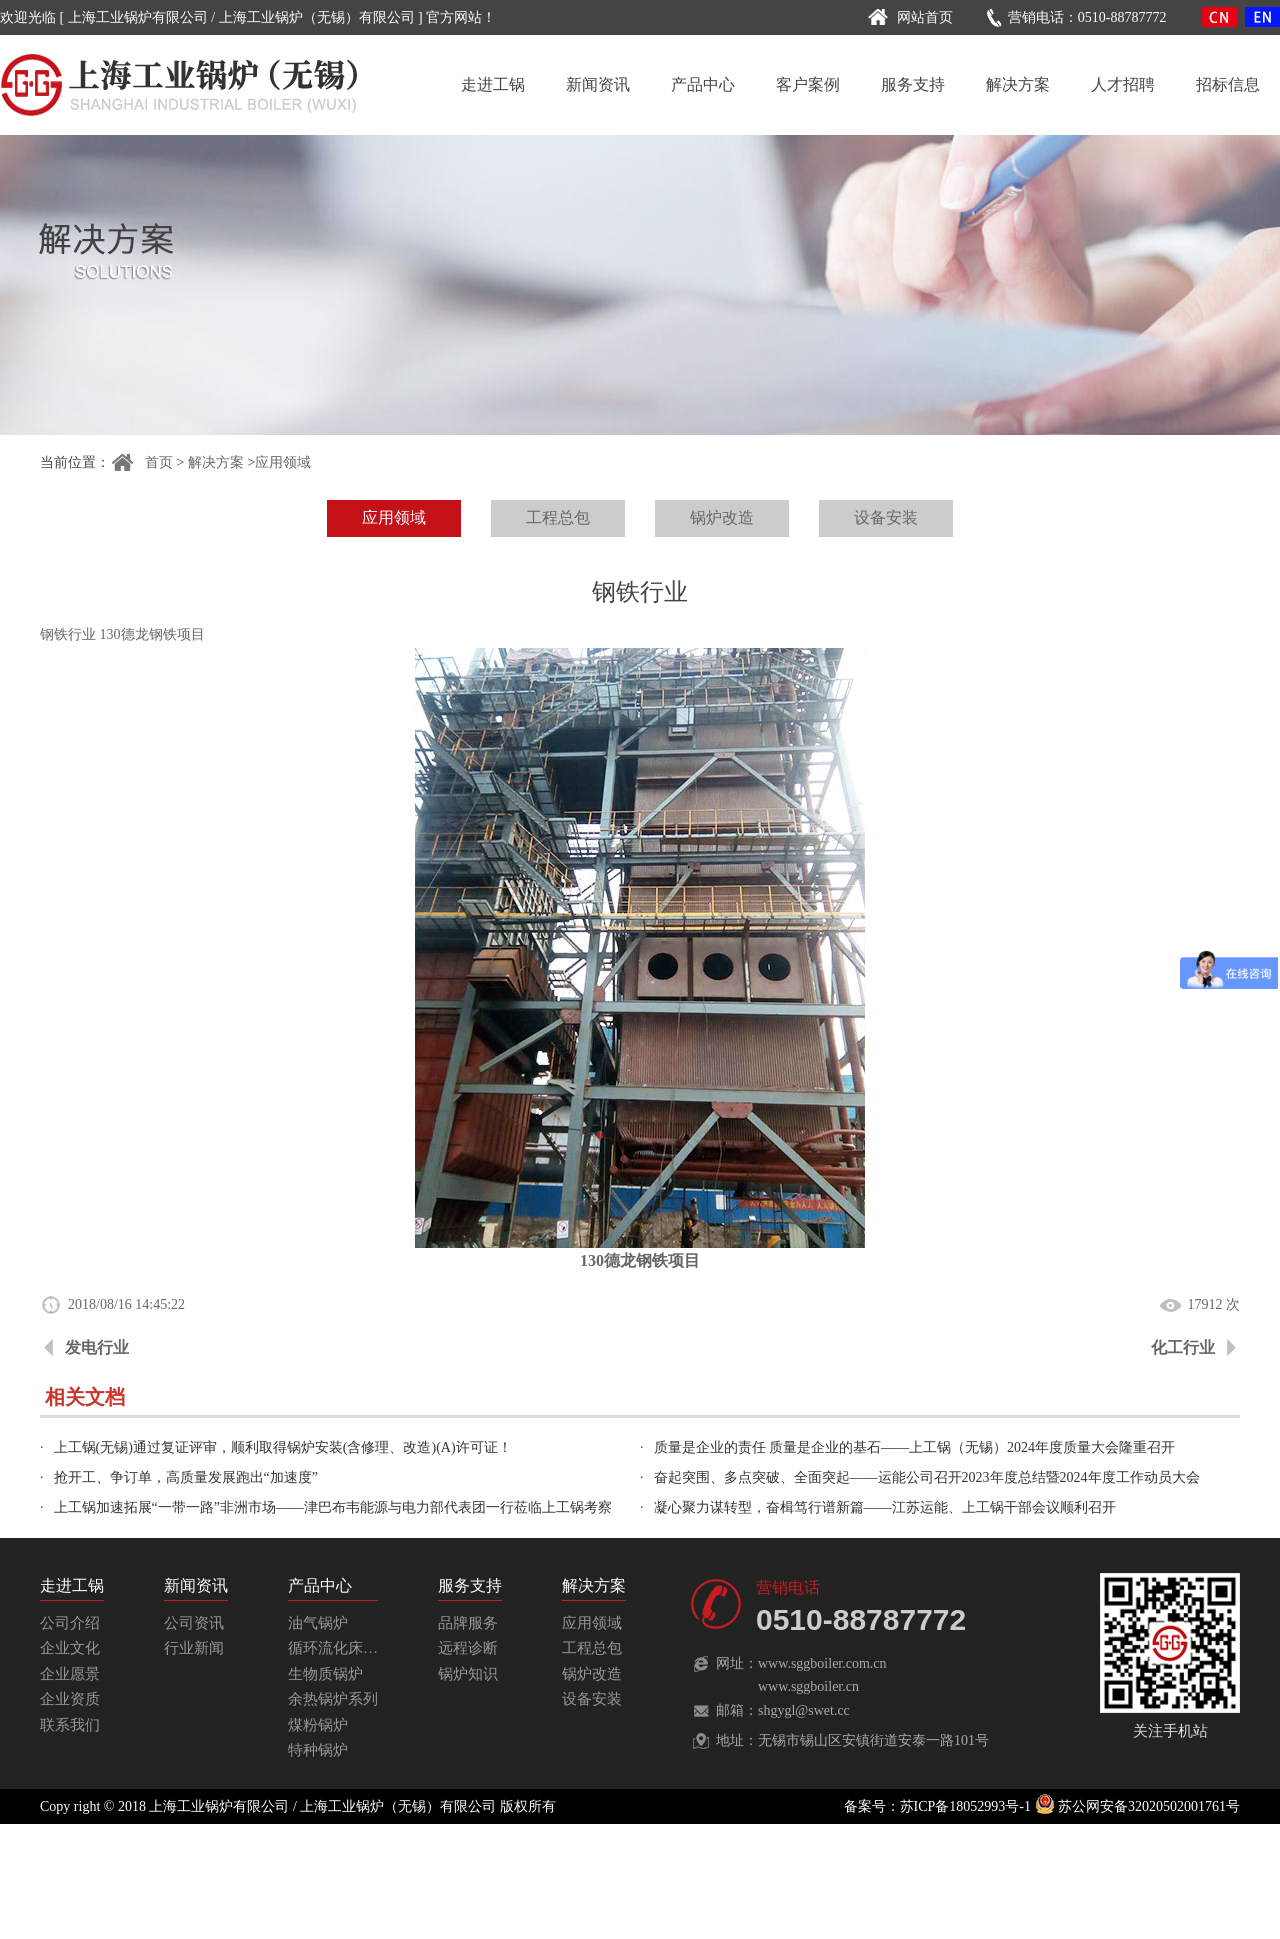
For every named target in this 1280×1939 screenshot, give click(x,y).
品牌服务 (468, 1623)
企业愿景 (70, 1674)
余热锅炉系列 (333, 1699)
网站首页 (907, 17)
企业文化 (70, 1648)
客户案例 (808, 84)
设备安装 (886, 517)
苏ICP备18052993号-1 (965, 1806)
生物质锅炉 (325, 1674)
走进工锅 (493, 84)
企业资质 (70, 1699)
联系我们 (70, 1725)
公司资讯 (194, 1623)
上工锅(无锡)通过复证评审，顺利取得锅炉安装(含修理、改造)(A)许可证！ (283, 1447)
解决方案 (1018, 84)
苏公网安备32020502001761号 (1138, 1806)
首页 (141, 462)
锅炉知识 (468, 1674)
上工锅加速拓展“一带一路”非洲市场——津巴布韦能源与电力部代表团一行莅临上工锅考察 (333, 1507)
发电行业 (97, 1347)
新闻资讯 (598, 84)
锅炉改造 (722, 517)
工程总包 (558, 517)
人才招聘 (1123, 84)
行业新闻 (194, 1648)
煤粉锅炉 (318, 1725)
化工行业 (1183, 1347)
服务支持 (913, 84)
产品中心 (703, 84)
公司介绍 (70, 1623)
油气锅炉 (318, 1623)
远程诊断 (468, 1648)
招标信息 (1228, 84)
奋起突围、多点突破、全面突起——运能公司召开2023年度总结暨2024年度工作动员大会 (927, 1477)
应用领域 (283, 462)
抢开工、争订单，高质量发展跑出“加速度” (186, 1477)
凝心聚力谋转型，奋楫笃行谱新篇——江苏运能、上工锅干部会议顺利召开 (885, 1507)
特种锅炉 (318, 1750)
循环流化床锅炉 (340, 1648)
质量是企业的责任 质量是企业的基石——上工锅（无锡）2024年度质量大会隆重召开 (915, 1447)
